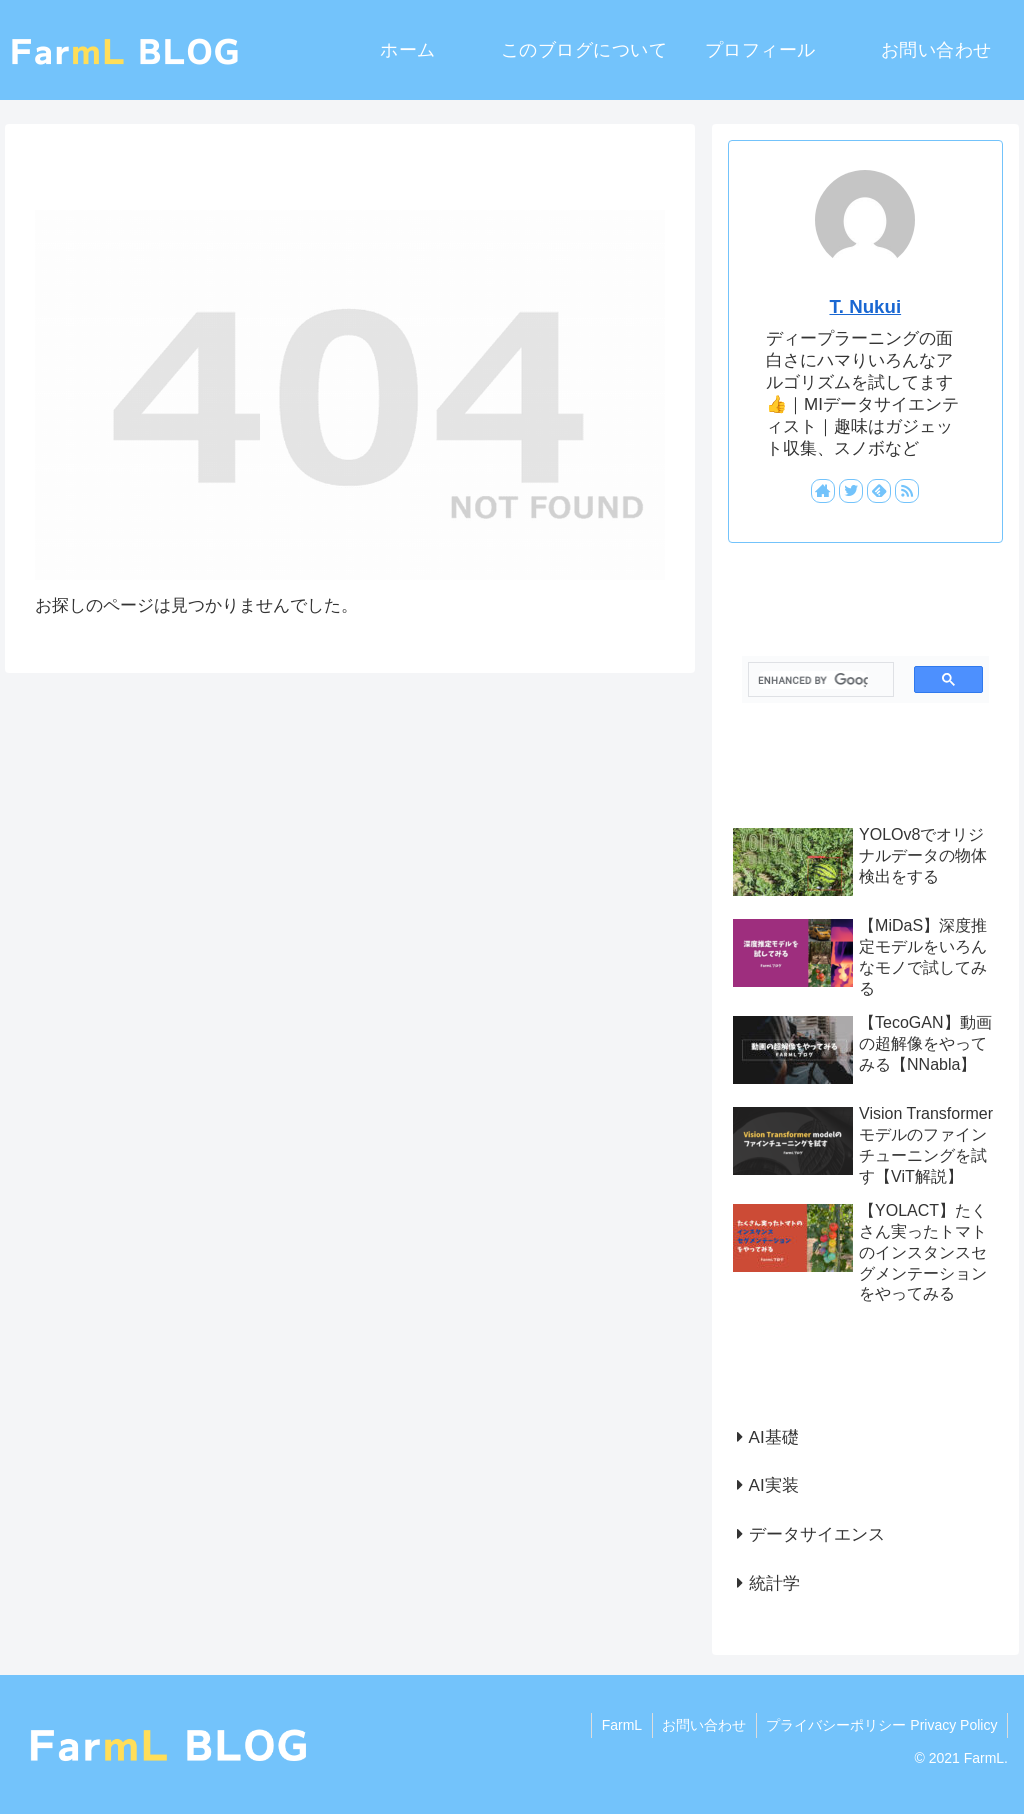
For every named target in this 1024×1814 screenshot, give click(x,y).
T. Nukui (865, 306)
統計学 (774, 1583)
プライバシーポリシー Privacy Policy (881, 1725)
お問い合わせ (703, 1725)
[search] (812, 680)
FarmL (620, 1725)
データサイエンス (817, 1534)
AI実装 (774, 1485)
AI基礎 (774, 1437)
